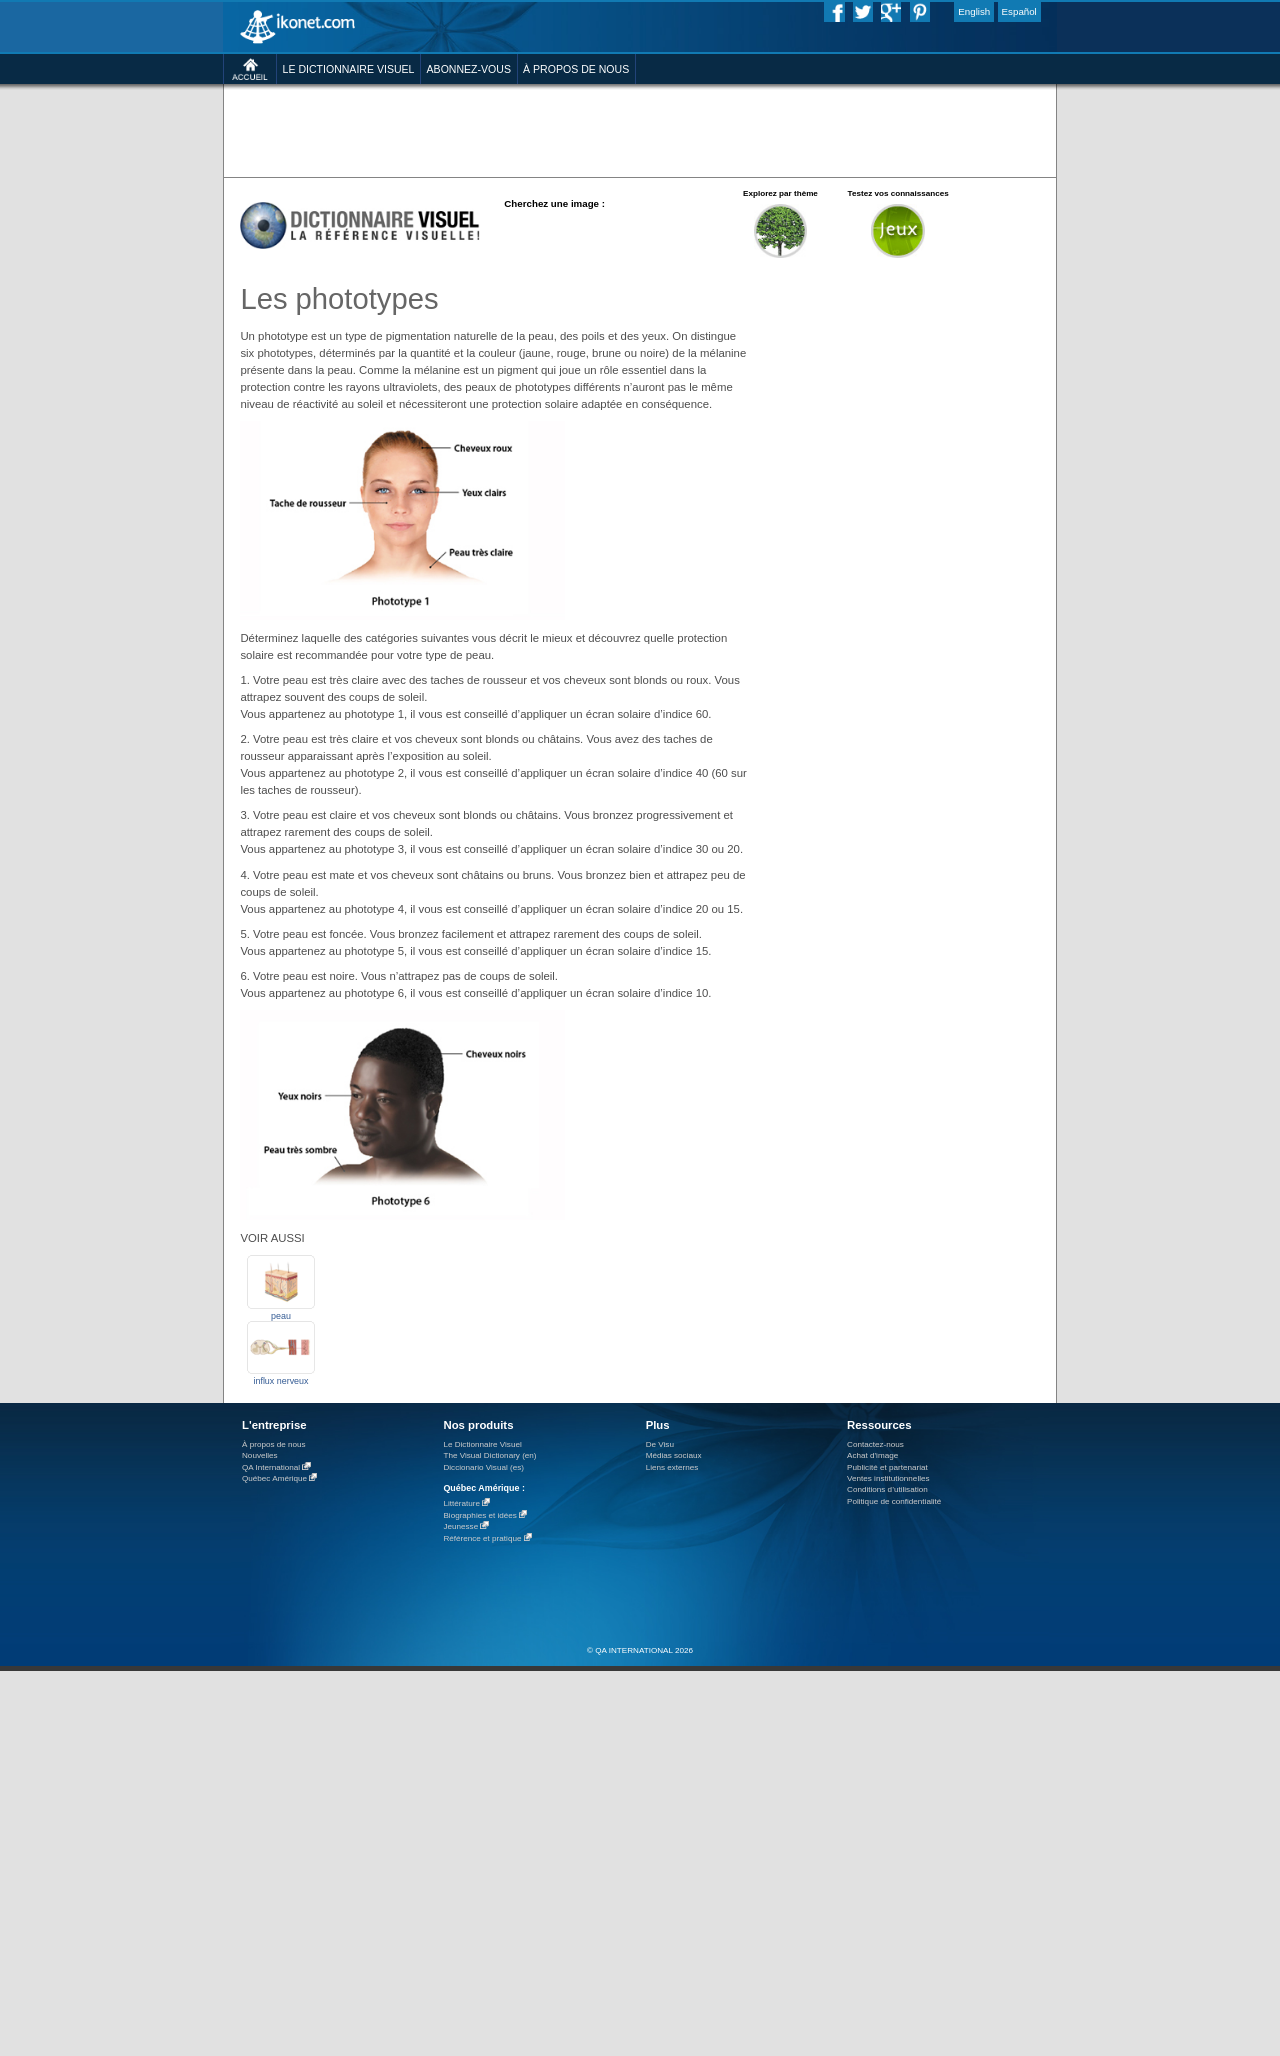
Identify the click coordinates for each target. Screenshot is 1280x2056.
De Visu (660, 1444)
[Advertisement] (639, 129)
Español (1019, 11)
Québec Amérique (274, 1478)
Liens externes (672, 1467)
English (974, 11)
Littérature (461, 1503)
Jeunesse (460, 1526)
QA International (271, 1467)
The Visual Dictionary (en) (489, 1455)
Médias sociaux (674, 1455)
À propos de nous (274, 1444)
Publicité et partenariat (887, 1467)
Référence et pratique (482, 1538)
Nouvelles (260, 1455)
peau (281, 1316)
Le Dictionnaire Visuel (482, 1444)
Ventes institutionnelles (888, 1478)
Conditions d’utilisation (887, 1489)
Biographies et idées (479, 1515)
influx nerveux (280, 1381)
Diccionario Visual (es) (483, 1467)
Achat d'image (872, 1455)
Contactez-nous (875, 1444)
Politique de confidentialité (894, 1501)
